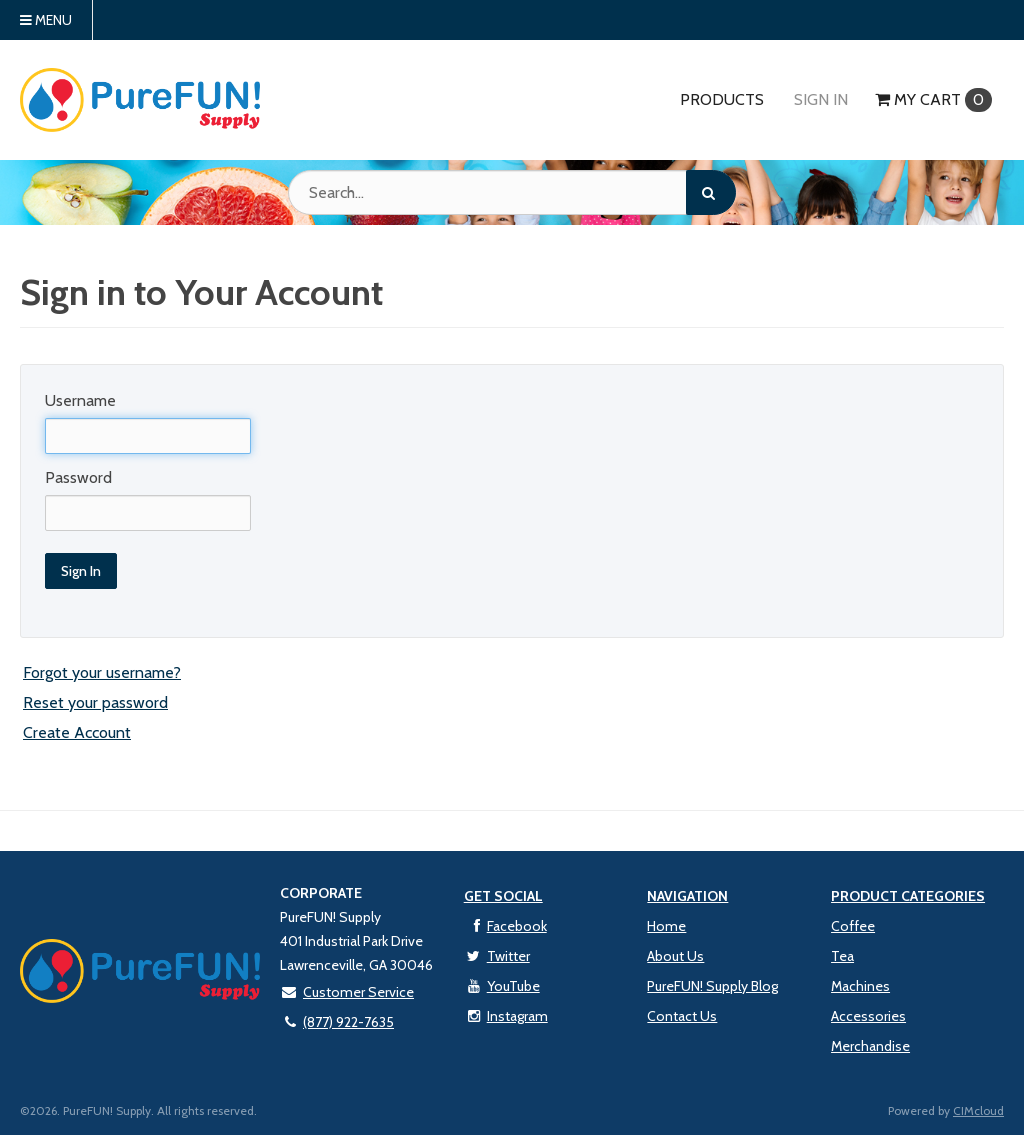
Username (80, 400)
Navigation (687, 896)
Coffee (853, 926)
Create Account (77, 732)
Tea (842, 956)
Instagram (506, 1016)
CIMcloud (978, 1110)
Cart (933, 100)
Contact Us (682, 1016)
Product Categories (908, 896)
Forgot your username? (102, 672)
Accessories (868, 1016)
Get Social (503, 896)
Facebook (505, 926)
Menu (46, 20)
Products (722, 99)
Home (666, 926)
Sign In (821, 99)
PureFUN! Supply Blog (712, 986)
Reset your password (95, 702)
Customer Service (347, 992)
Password (78, 477)
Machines (860, 986)
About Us (675, 956)
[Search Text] (512, 192)
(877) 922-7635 (337, 1022)
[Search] (711, 192)
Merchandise (870, 1046)
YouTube (502, 986)
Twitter (497, 956)
